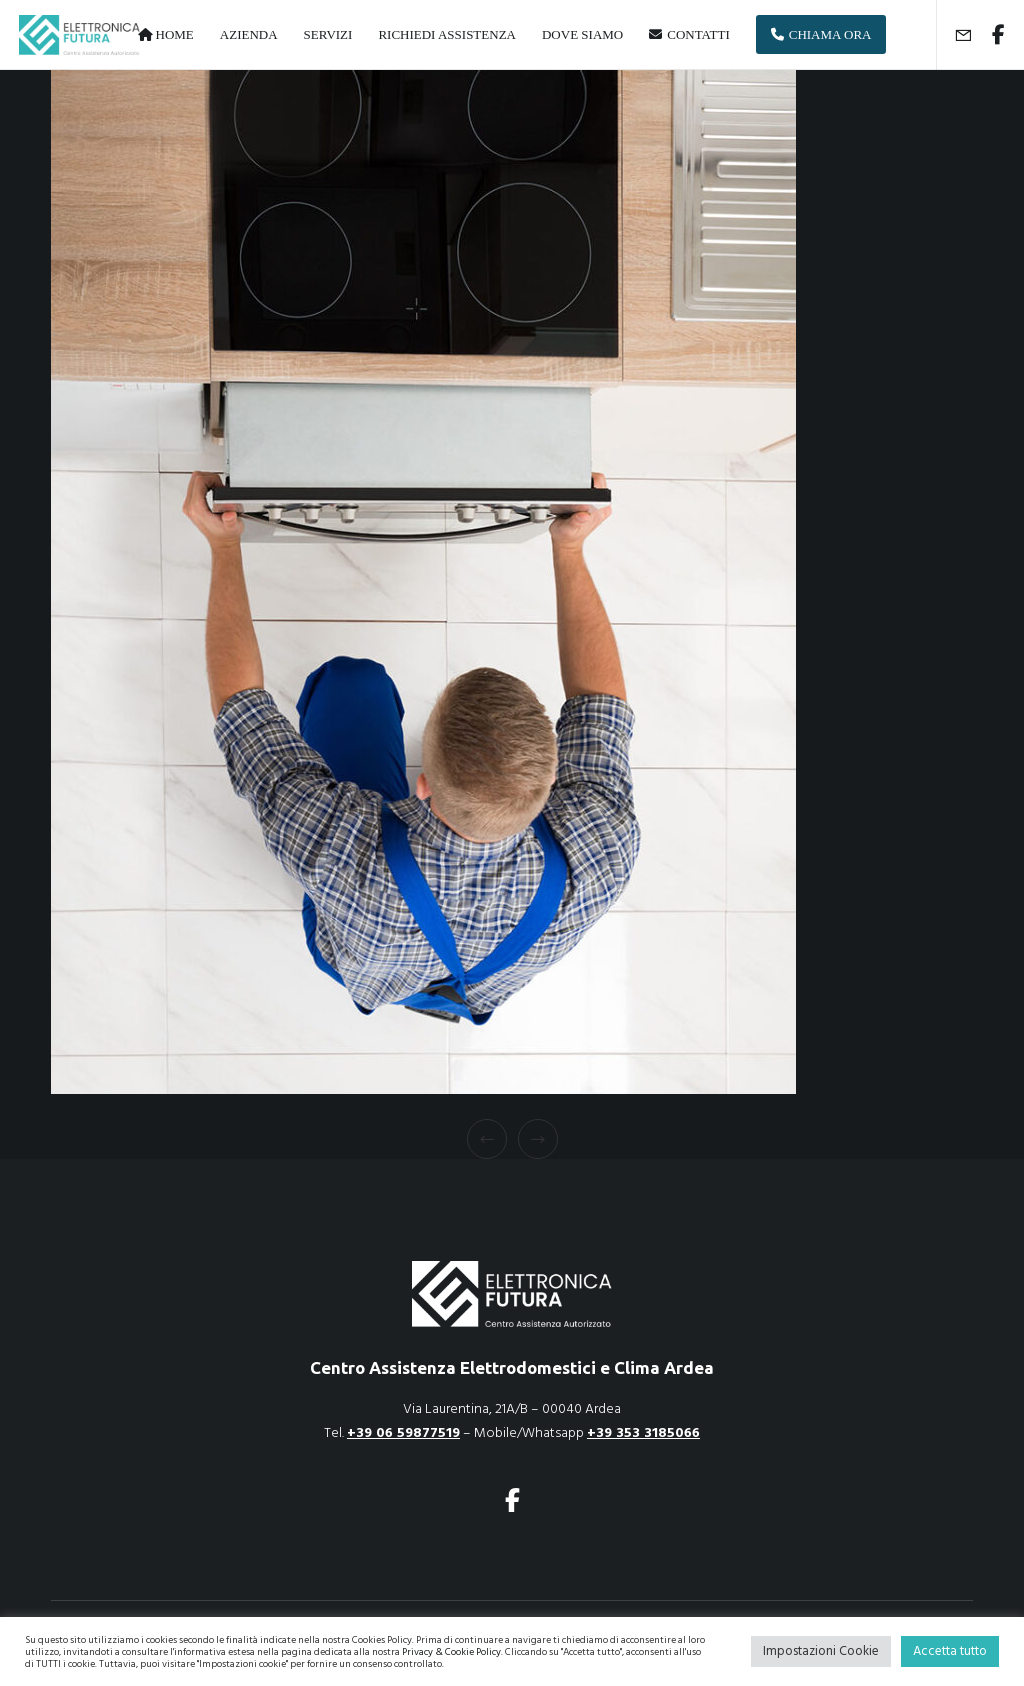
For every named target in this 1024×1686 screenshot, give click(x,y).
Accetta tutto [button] (950, 1651)
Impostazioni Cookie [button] (821, 1651)
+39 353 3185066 (643, 1432)
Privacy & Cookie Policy (451, 1652)
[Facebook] (991, 35)
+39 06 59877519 (403, 1432)
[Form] (955, 35)
